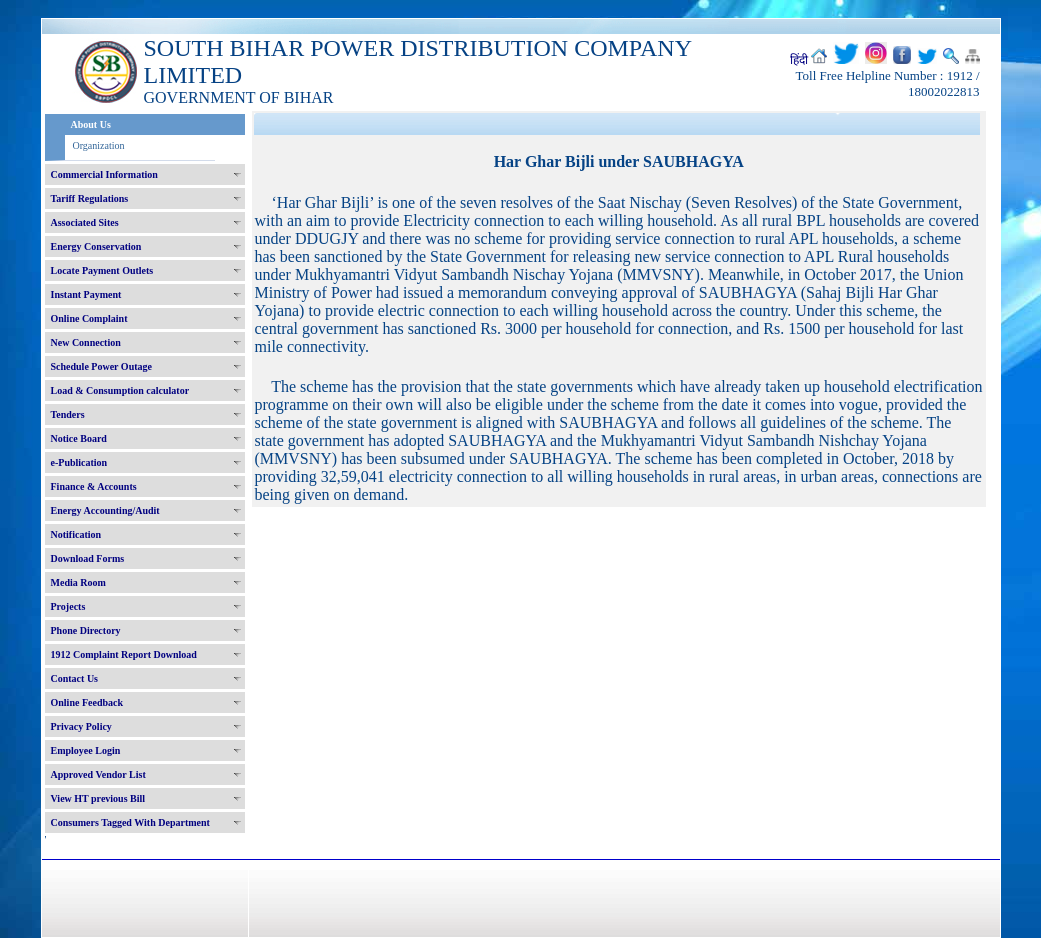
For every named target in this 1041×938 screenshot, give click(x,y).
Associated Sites (85, 222)
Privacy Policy (81, 726)
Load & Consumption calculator (120, 390)
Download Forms (88, 558)
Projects (68, 606)
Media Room (78, 582)
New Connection (86, 342)
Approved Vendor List (98, 774)
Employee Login (86, 750)
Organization (99, 145)
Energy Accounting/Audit (105, 510)
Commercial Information (104, 174)
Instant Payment (86, 294)
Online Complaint (89, 318)
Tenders (68, 414)
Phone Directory (86, 630)
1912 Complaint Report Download (124, 654)
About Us (91, 124)
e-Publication (79, 462)
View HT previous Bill (98, 798)
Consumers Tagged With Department (130, 822)
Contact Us (75, 678)
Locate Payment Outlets (102, 270)
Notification (76, 534)
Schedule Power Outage (101, 366)
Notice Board (79, 438)
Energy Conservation (96, 246)
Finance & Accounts (94, 486)
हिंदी (799, 60)
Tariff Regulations (90, 198)
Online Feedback (87, 702)
